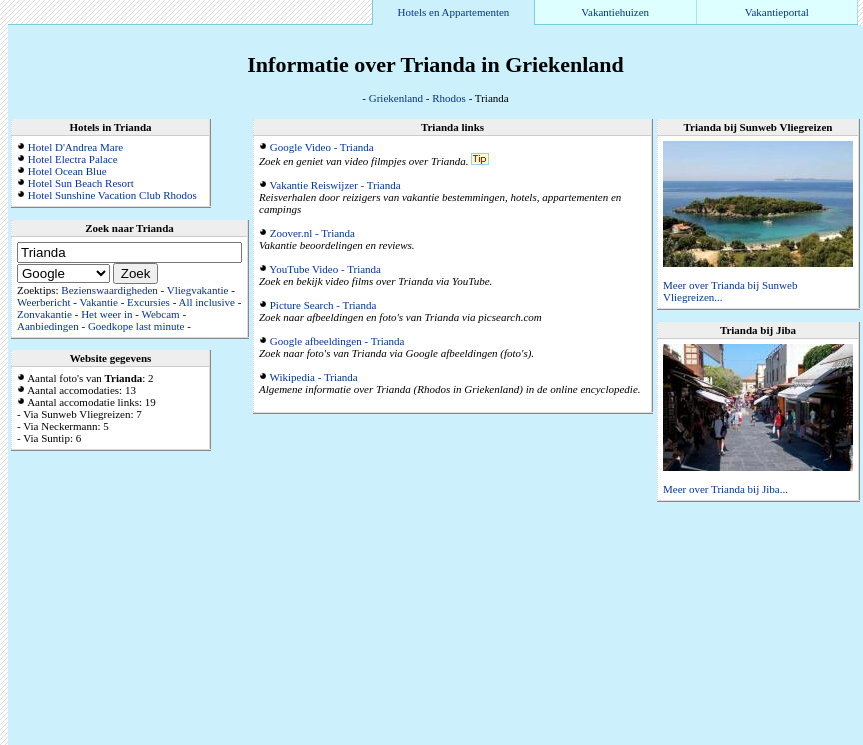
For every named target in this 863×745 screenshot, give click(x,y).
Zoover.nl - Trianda (312, 233)
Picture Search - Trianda (323, 305)
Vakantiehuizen (615, 12)
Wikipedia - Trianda (314, 377)
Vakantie (98, 302)
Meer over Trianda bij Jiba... (725, 489)
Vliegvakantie (198, 290)
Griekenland (396, 98)
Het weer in (106, 314)
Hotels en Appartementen (454, 12)
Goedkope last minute (136, 326)
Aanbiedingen (48, 326)
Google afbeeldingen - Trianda (337, 341)
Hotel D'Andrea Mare (75, 147)
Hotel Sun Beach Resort (81, 183)
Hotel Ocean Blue (67, 171)
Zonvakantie (44, 314)
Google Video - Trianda (322, 147)
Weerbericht (43, 302)
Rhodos (449, 98)
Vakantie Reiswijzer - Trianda (335, 185)
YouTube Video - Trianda (325, 269)
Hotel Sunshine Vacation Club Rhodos (112, 195)
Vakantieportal (777, 12)
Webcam (160, 314)
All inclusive (206, 302)
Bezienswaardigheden (109, 290)
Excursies (148, 302)
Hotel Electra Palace (73, 159)
